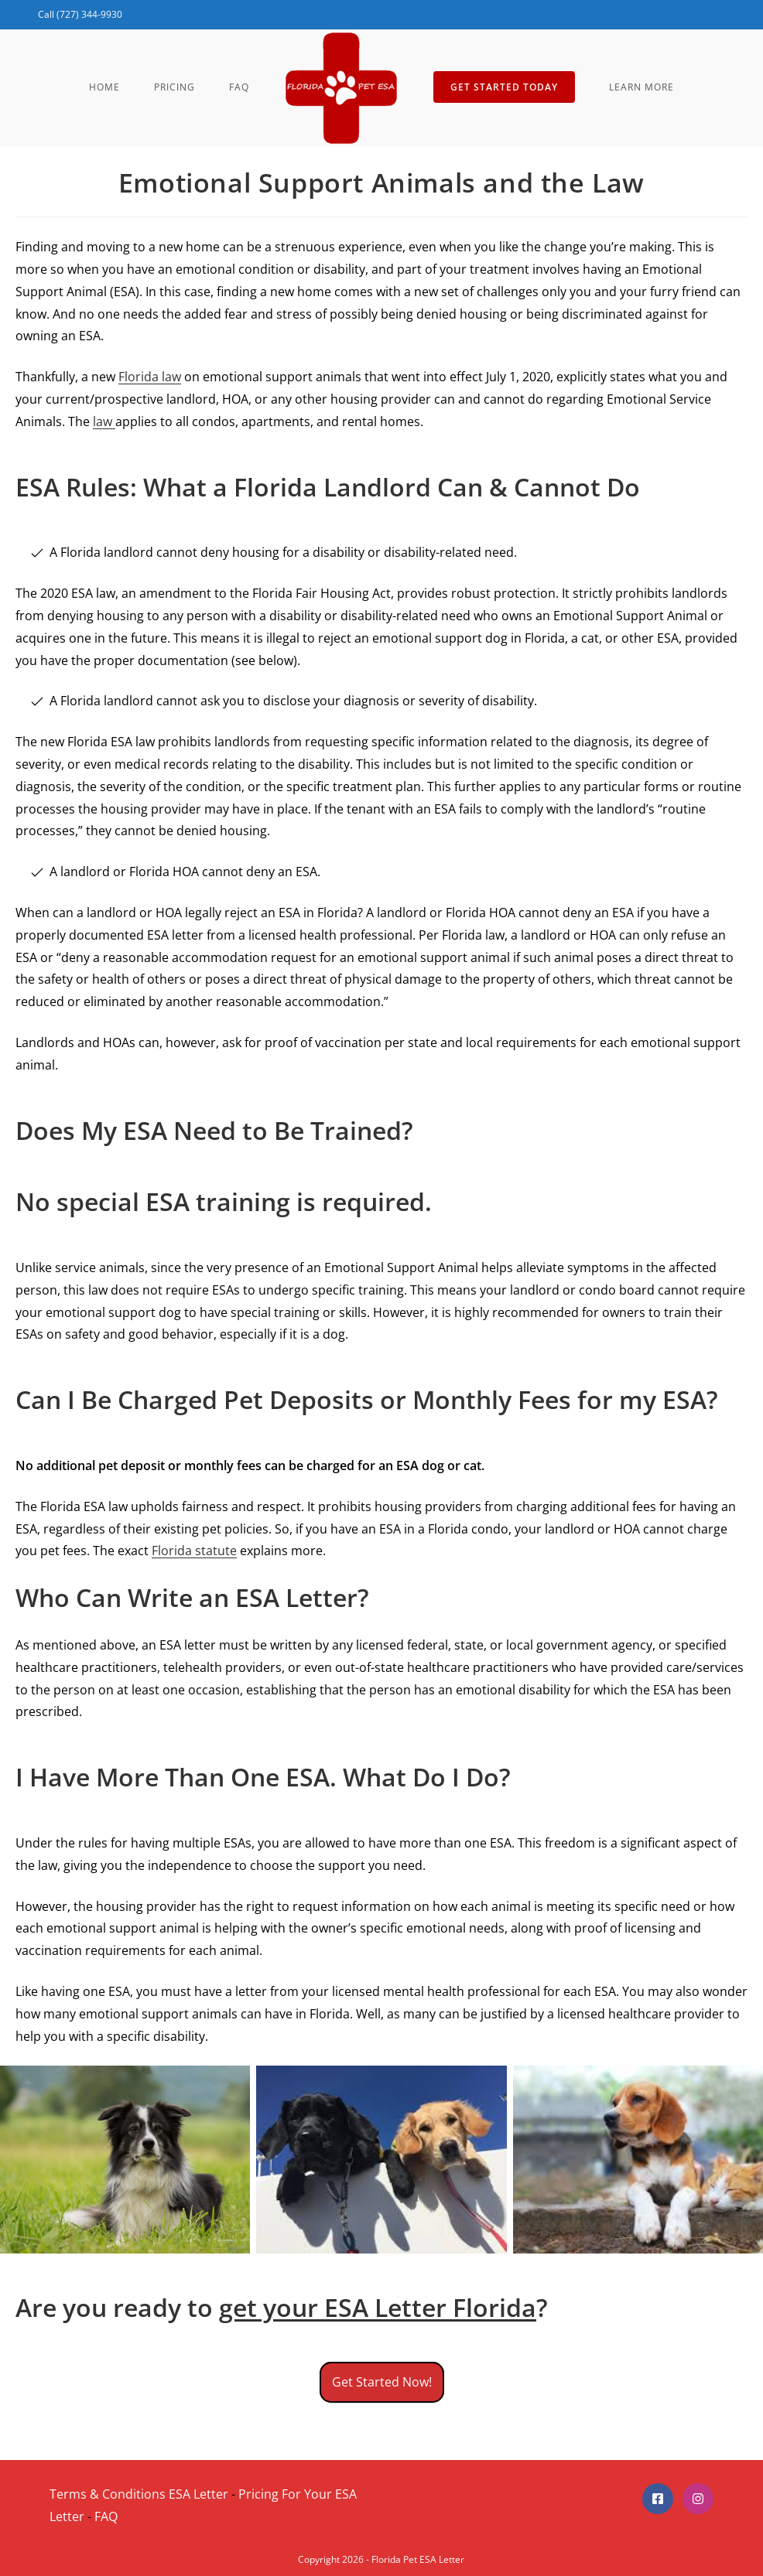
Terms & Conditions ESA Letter (139, 2494)
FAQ (106, 2516)
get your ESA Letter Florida (377, 2307)
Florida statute (194, 1550)
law (104, 421)
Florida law (149, 376)
